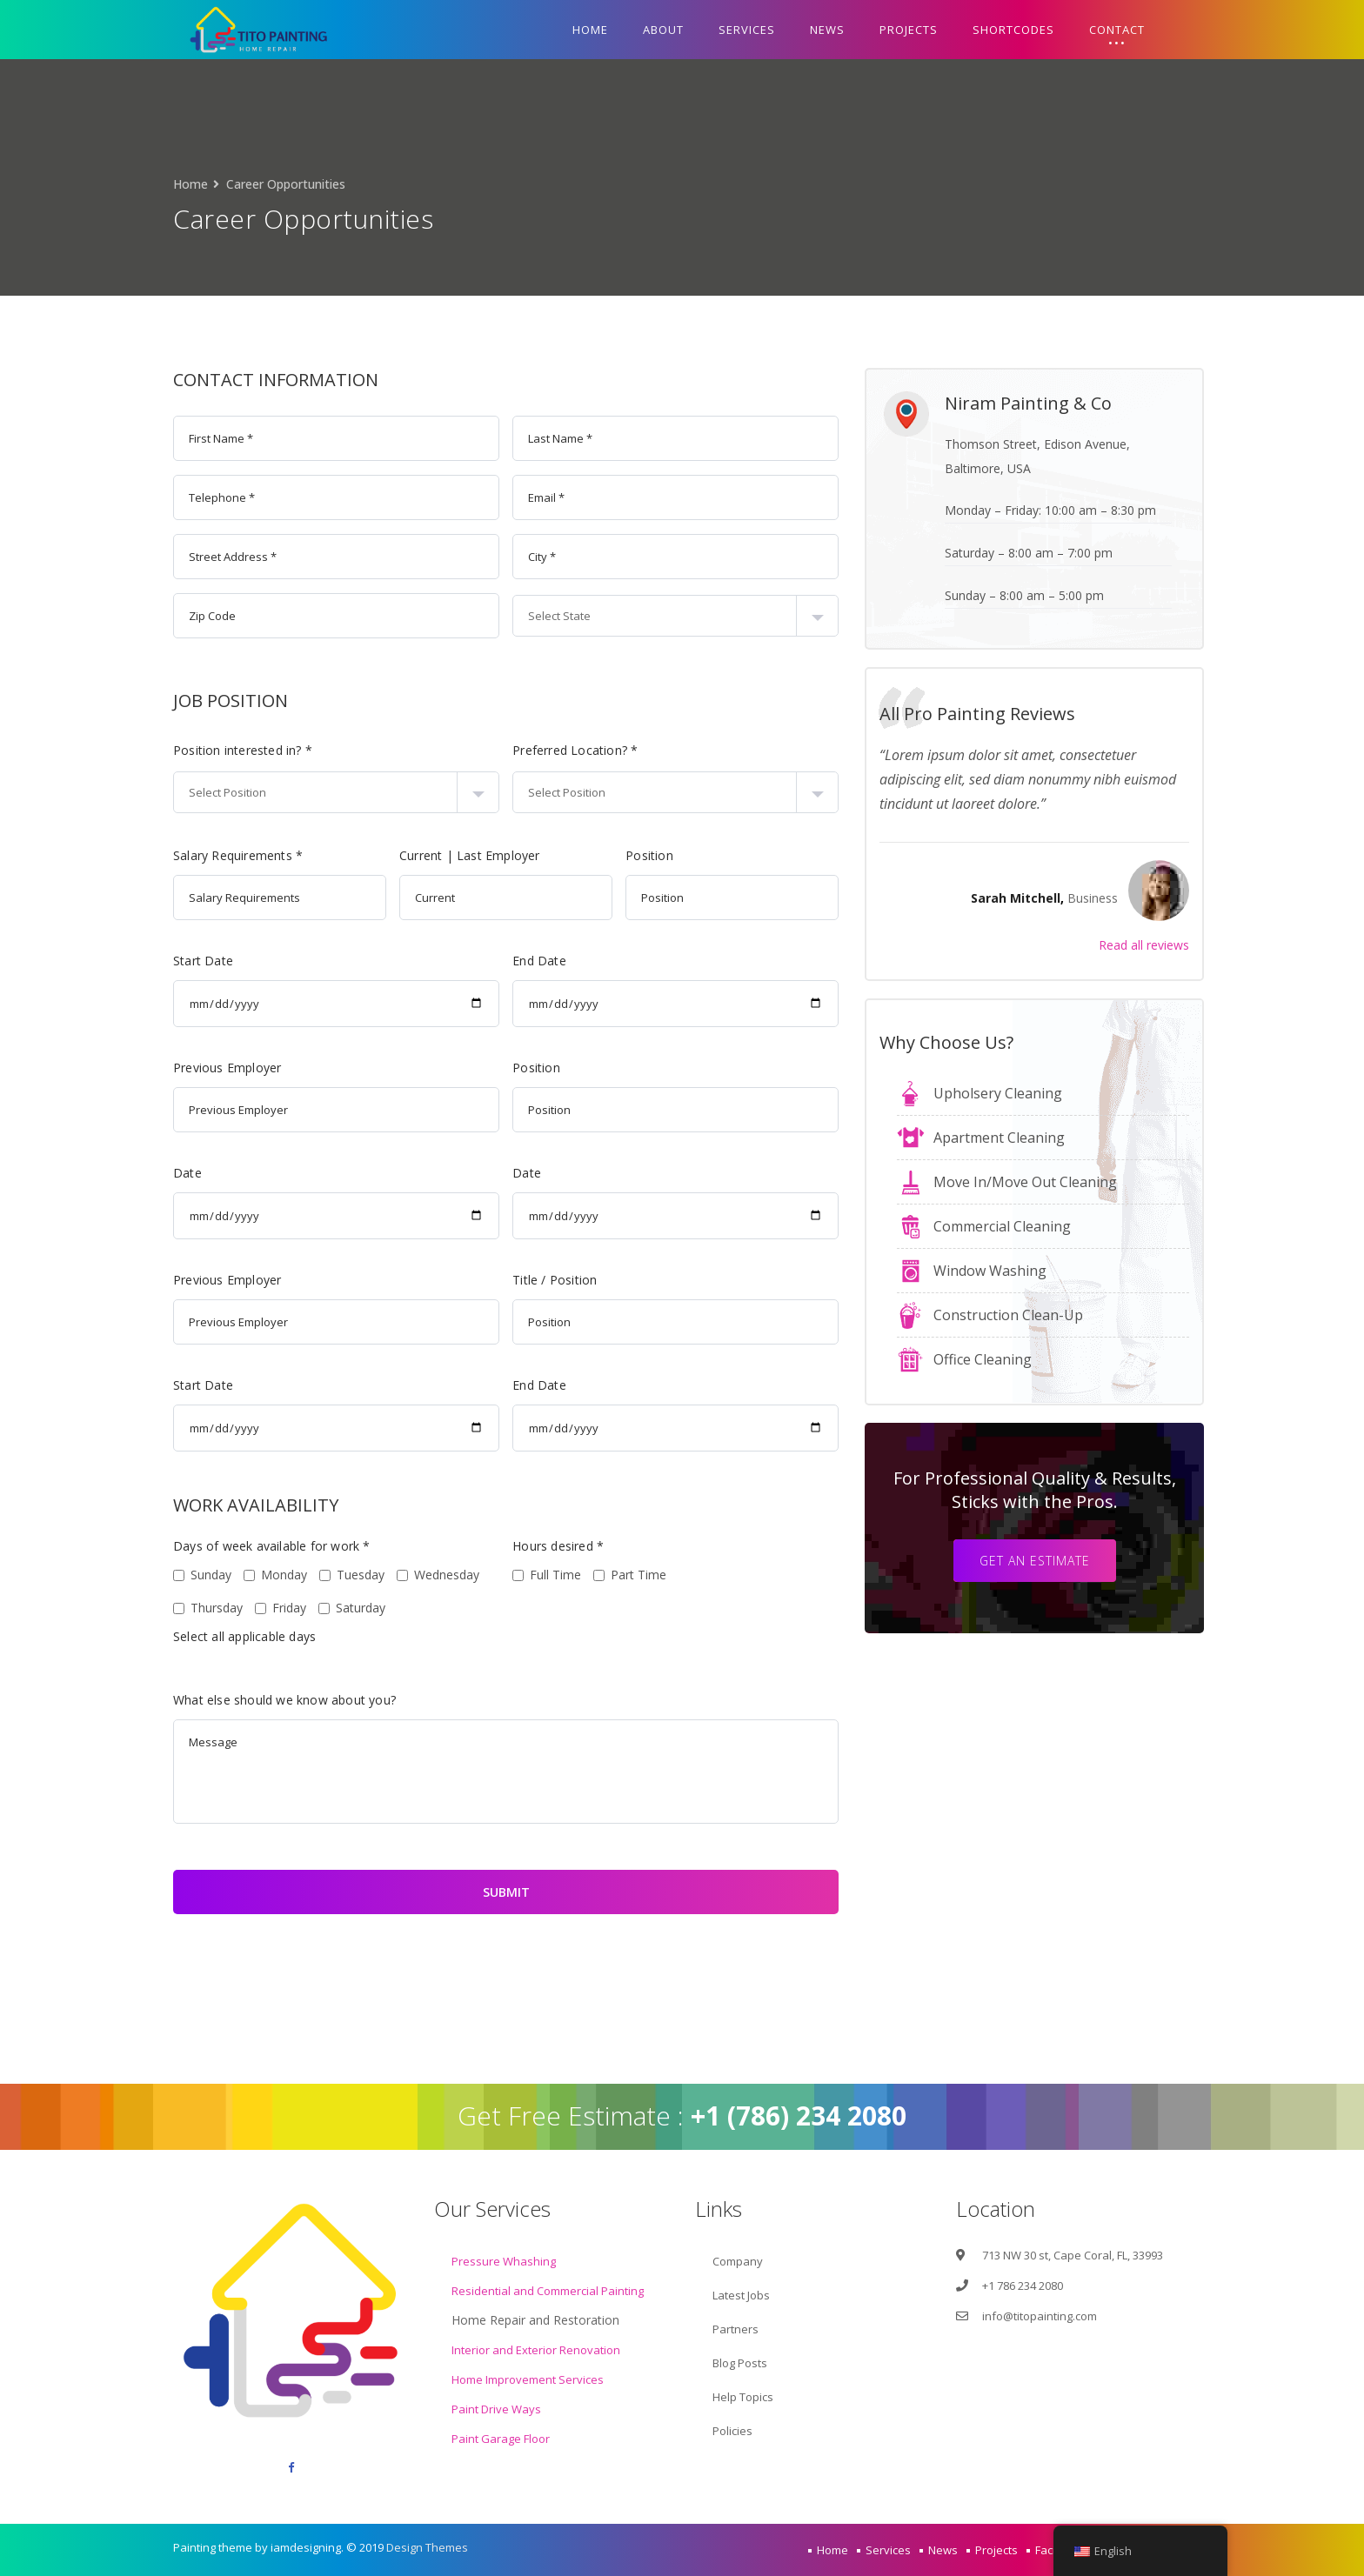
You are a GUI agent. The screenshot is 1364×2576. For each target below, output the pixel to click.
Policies (732, 2431)
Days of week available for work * (191, 1546)
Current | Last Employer (388, 855)
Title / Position (473, 1279)
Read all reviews (1184, 945)
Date (106, 1173)
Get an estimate (1075, 1560)
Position (568, 855)
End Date (458, 960)
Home (190, 184)
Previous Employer (146, 1067)
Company (737, 2261)
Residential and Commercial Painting (547, 2291)
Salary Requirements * (157, 855)
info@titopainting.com (1039, 2316)
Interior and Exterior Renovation (535, 2350)
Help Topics (742, 2397)
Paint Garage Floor (500, 2438)
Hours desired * (477, 1546)
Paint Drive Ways (496, 2409)
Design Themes (427, 2547)
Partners (735, 2329)
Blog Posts (739, 2363)
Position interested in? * (161, 750)
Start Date (122, 960)
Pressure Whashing (503, 2261)
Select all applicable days (163, 1636)
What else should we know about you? (203, 1700)
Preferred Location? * (494, 750)
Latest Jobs (741, 2295)
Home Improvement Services (527, 2379)
